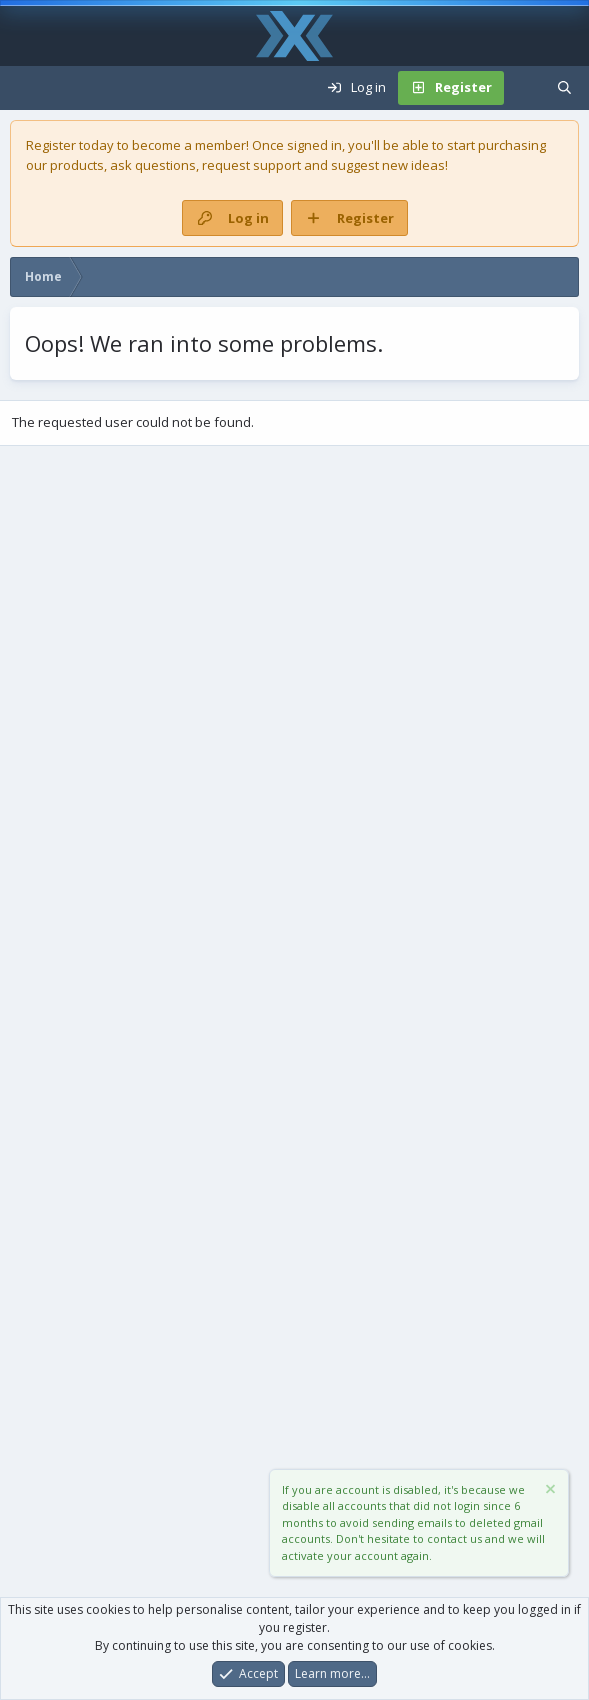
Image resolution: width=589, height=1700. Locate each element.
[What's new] (524, 88)
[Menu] (26, 88)
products (77, 165)
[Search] (564, 88)
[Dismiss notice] (549, 1491)
